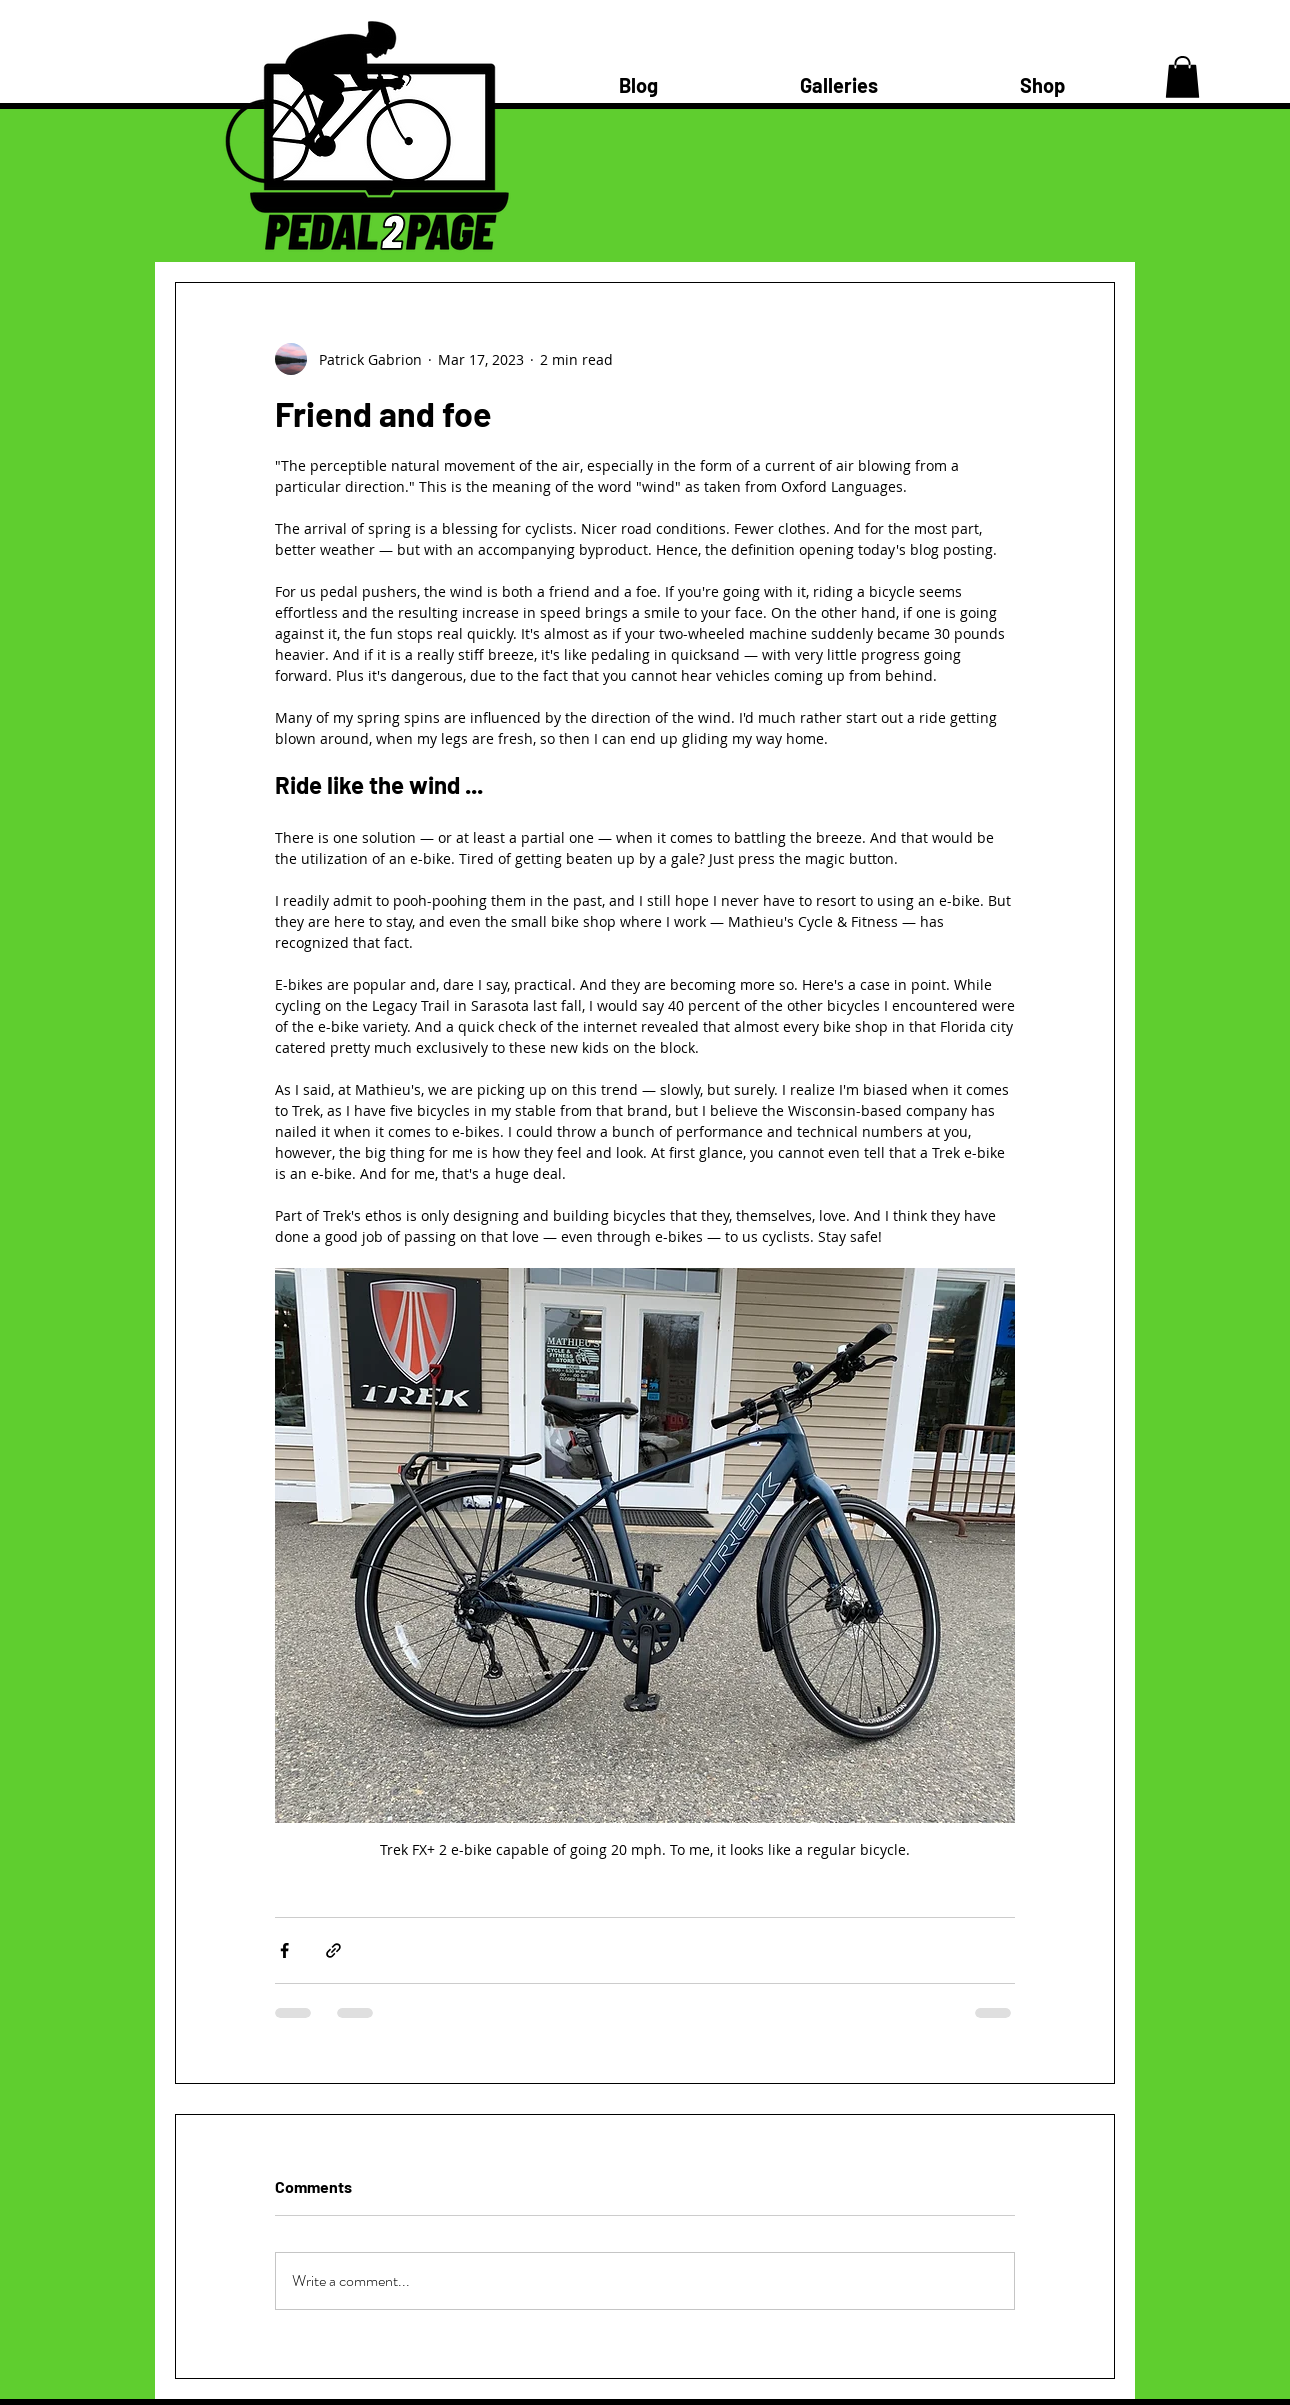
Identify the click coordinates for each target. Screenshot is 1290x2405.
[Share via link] (333, 1950)
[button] (1182, 77)
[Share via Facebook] (284, 1950)
